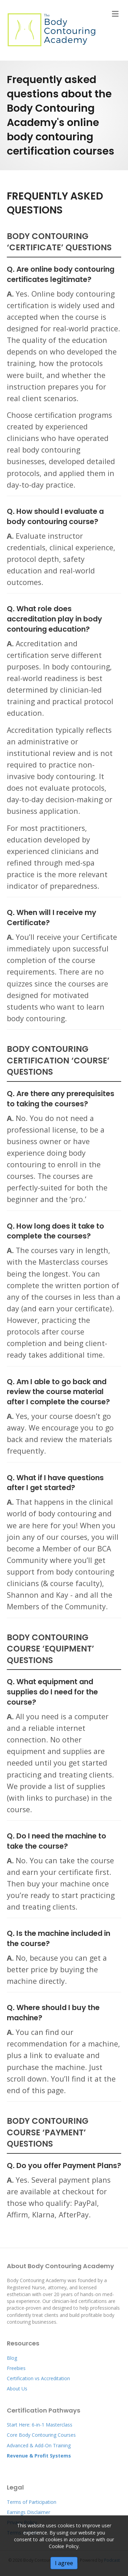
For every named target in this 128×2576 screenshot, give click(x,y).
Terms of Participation (31, 2502)
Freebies (16, 2368)
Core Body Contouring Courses (41, 2435)
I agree (64, 2563)
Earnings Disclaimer (29, 2512)
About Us (17, 2388)
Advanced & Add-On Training (39, 2445)
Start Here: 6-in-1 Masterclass (39, 2424)
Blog (12, 2358)
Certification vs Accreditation (38, 2378)
